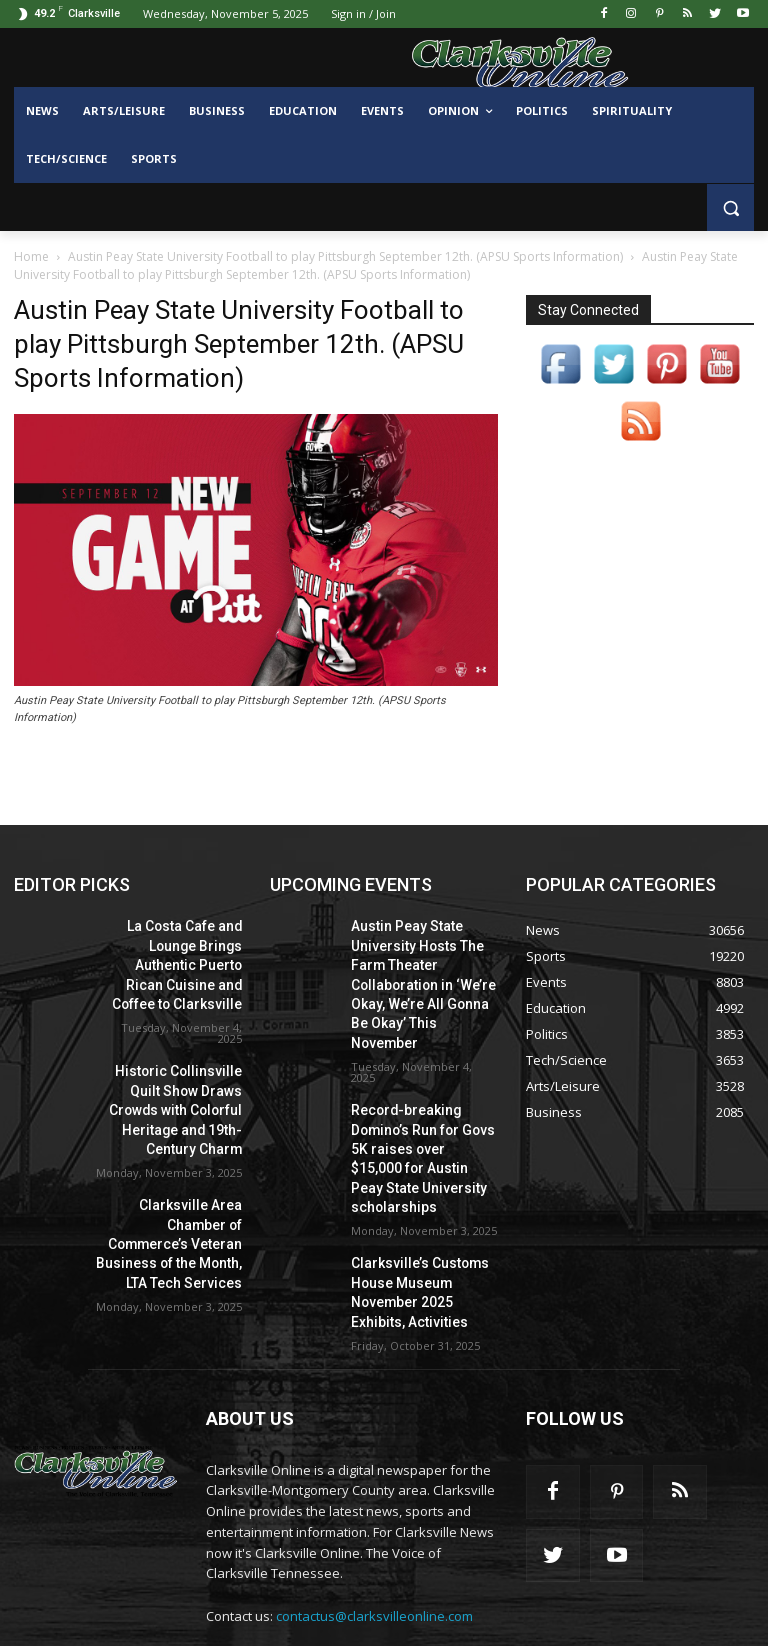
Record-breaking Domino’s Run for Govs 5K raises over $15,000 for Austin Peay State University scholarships (422, 1107)
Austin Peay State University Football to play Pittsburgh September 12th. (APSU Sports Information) (345, 256)
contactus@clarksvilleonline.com (374, 1538)
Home (31, 256)
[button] (730, 207)
